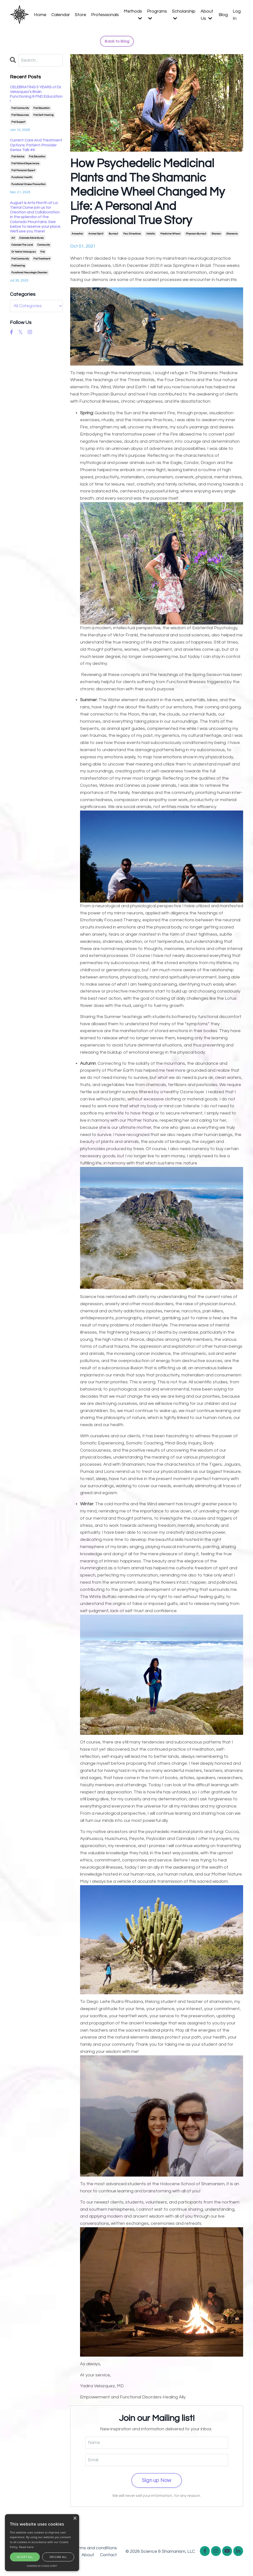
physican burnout (196, 233)
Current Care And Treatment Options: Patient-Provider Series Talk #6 (36, 145)
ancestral (77, 233)
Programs (157, 15)
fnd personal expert (23, 170)
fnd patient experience (25, 163)
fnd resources (20, 115)
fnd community (20, 108)
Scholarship (184, 15)
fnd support (18, 122)
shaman (216, 233)
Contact (108, 2555)
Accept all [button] (25, 2557)
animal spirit (95, 233)
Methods (133, 15)
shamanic (232, 233)
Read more (26, 2547)
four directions (132, 233)
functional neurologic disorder (29, 272)
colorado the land (22, 245)
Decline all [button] (58, 2557)
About (88, 2555)
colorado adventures (31, 238)
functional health (21, 177)
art (13, 238)
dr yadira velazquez (23, 252)
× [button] (75, 2518)
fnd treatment (41, 258)
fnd (42, 252)
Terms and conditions (95, 2548)
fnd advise (17, 156)
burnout (113, 233)
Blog (223, 14)
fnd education (41, 108)
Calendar (60, 14)
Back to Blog (117, 41)
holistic (150, 233)
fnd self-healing (43, 115)
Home (40, 14)
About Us (207, 15)
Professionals (105, 14)
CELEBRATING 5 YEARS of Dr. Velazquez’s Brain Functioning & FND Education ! (36, 94)
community (43, 245)
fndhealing (18, 265)
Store (80, 14)
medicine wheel (170, 233)
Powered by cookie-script (42, 2566)
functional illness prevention (28, 184)
